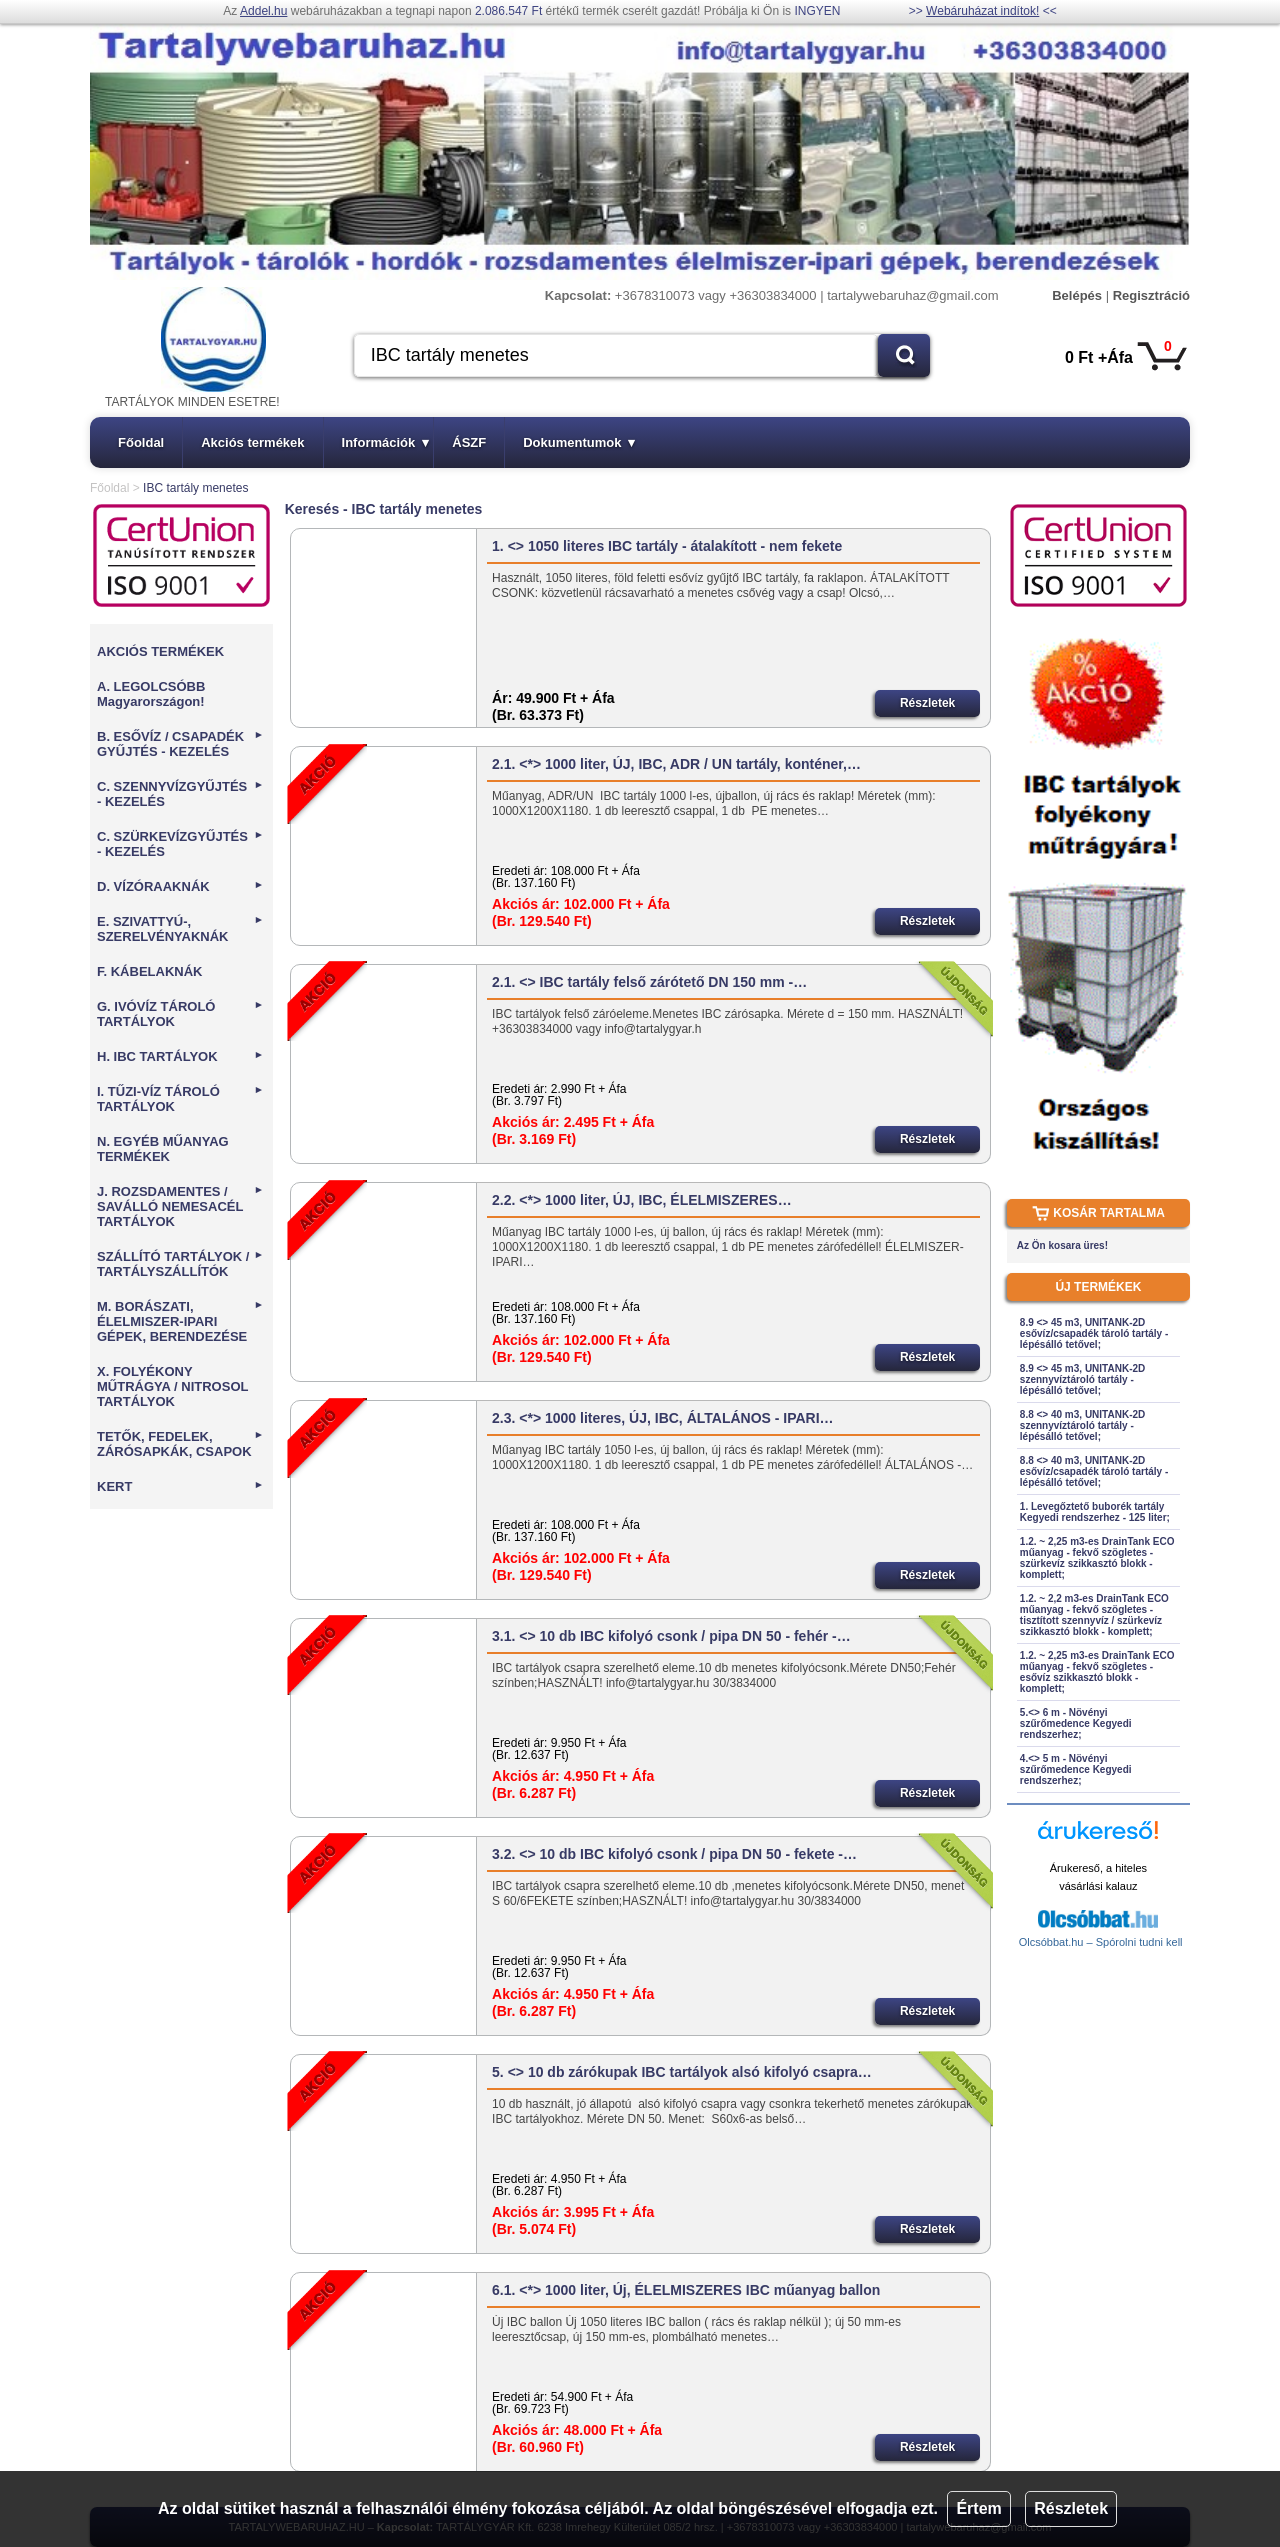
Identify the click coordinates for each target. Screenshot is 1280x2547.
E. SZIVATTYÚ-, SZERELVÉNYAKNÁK (180, 929)
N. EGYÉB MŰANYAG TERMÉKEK (163, 1149)
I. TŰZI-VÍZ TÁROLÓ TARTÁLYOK (180, 1099)
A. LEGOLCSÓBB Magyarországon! (151, 694)
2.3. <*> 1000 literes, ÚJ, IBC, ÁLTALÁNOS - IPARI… (663, 1418)
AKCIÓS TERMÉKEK (160, 651)
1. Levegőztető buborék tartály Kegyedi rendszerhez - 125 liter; (1095, 1512)
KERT (180, 1486)
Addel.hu (263, 11)
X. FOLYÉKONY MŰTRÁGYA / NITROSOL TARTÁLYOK (172, 1386)
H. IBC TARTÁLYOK (180, 1056)
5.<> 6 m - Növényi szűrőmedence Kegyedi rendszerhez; (1076, 1723)
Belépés (1077, 295)
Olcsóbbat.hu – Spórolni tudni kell (1101, 1942)
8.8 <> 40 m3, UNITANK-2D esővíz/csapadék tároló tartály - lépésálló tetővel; (1094, 1471)
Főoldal (141, 442)
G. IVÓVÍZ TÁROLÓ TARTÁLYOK (180, 1014)
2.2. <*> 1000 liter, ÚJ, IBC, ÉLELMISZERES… (642, 1200)
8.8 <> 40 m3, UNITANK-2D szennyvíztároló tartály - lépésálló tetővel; (1082, 1425)
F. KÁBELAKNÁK (149, 971)
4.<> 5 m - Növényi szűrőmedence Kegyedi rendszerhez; (1076, 1769)
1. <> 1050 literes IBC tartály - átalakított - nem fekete (667, 546)
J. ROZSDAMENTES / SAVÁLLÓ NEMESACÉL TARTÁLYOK (180, 1206)
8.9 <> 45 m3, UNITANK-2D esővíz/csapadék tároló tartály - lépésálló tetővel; (1094, 1333)
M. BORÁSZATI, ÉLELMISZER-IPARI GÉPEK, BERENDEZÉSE (180, 1321)
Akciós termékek (252, 442)
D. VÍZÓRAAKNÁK (180, 886)
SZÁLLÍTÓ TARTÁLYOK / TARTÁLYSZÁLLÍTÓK (180, 1264)
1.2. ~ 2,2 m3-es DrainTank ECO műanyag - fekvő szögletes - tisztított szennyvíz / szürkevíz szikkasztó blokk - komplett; (1094, 1615)
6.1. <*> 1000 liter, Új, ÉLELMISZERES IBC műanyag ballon (686, 2290)
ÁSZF (469, 442)
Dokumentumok (579, 442)
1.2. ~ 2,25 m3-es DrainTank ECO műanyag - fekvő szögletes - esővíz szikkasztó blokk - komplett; (1097, 1672)
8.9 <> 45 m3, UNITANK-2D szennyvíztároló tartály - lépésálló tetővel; (1082, 1379)
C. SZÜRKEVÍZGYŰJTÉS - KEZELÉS (180, 844)
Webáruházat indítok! (982, 11)
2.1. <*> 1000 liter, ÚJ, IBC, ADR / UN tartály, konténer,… (676, 764)
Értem (978, 2508)
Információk (386, 442)
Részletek (1071, 2508)
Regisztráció (1151, 295)
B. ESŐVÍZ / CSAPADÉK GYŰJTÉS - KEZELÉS (180, 744)
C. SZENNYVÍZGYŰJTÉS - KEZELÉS (180, 794)
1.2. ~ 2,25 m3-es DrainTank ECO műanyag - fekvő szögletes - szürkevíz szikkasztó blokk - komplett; (1097, 1558)
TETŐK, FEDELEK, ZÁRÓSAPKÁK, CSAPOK (180, 1444)
